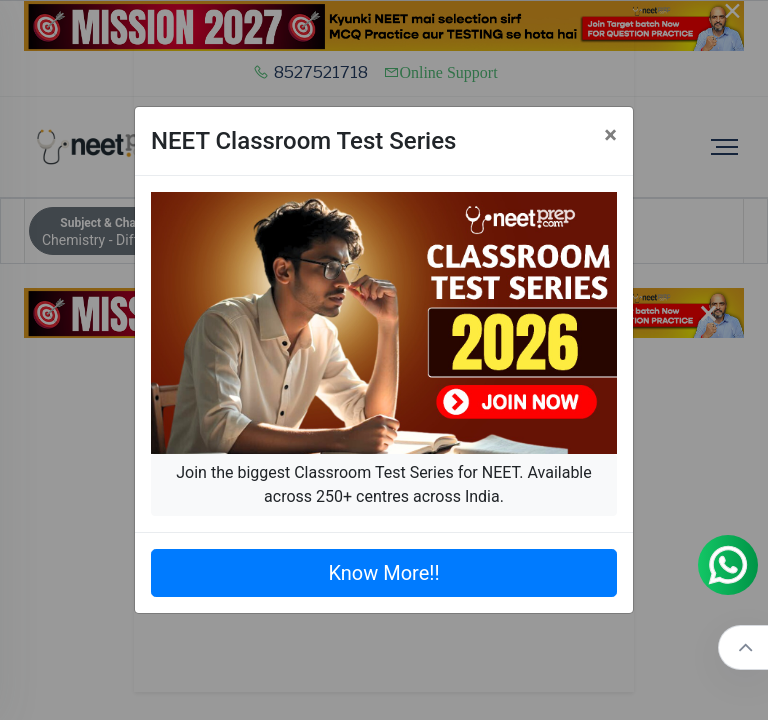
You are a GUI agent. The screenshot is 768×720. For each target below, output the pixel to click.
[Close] (610, 135)
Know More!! (383, 573)
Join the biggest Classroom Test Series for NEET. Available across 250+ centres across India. (383, 484)
